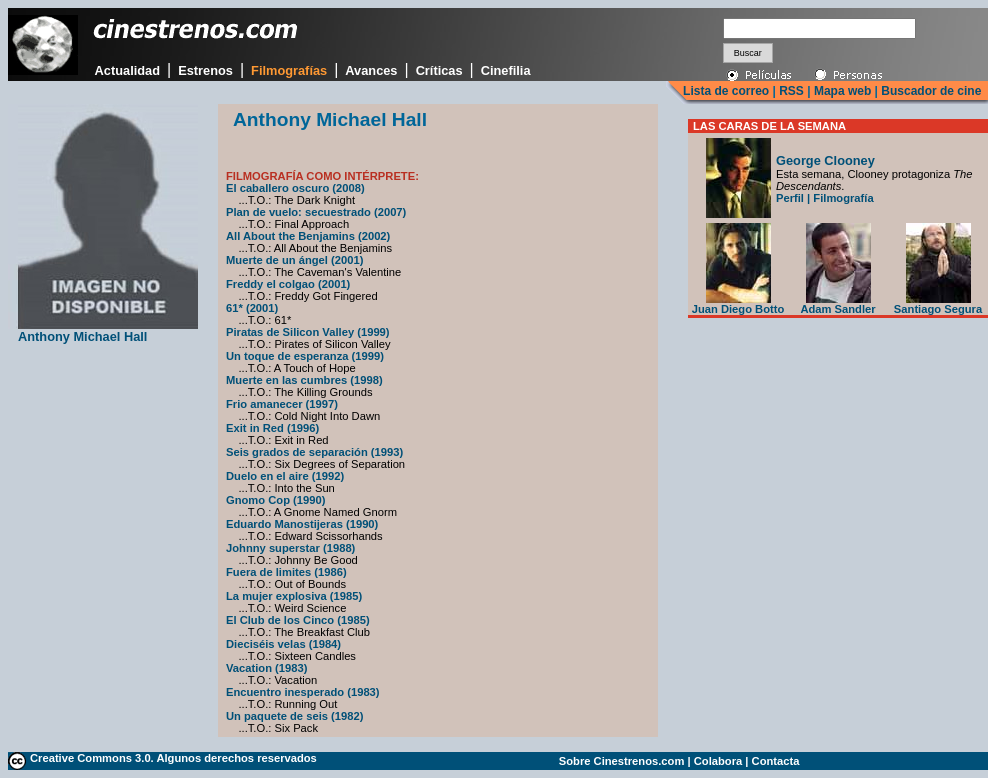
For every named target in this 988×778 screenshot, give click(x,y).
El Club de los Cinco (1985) (298, 620)
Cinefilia (506, 70)
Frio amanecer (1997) (282, 404)
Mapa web (842, 91)
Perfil (790, 198)
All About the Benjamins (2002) (308, 236)
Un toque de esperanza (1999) (305, 356)
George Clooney (825, 160)
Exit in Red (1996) (272, 428)
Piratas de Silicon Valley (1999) (308, 332)
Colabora (718, 761)
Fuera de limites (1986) (286, 572)
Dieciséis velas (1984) (283, 644)
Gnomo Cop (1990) (275, 500)
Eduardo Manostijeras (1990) (302, 524)
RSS (791, 91)
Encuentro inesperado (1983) (303, 692)
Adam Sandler (837, 304)
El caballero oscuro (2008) (295, 188)
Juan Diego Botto (738, 304)
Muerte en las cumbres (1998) (304, 380)
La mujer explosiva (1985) (294, 596)
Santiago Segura (938, 304)
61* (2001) (252, 308)
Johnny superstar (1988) (290, 548)
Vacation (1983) (266, 668)
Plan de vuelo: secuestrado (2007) (316, 212)
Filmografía (843, 198)
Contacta (776, 761)
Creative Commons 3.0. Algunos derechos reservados (173, 758)
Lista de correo (726, 91)
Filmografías (289, 70)
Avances (371, 70)
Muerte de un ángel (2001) (294, 260)
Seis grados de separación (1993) (314, 452)
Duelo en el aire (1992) (285, 476)
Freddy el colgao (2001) (288, 284)
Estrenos (205, 70)
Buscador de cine (929, 91)
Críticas (439, 70)
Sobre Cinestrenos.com (622, 761)
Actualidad (127, 70)
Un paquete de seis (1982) (294, 716)
